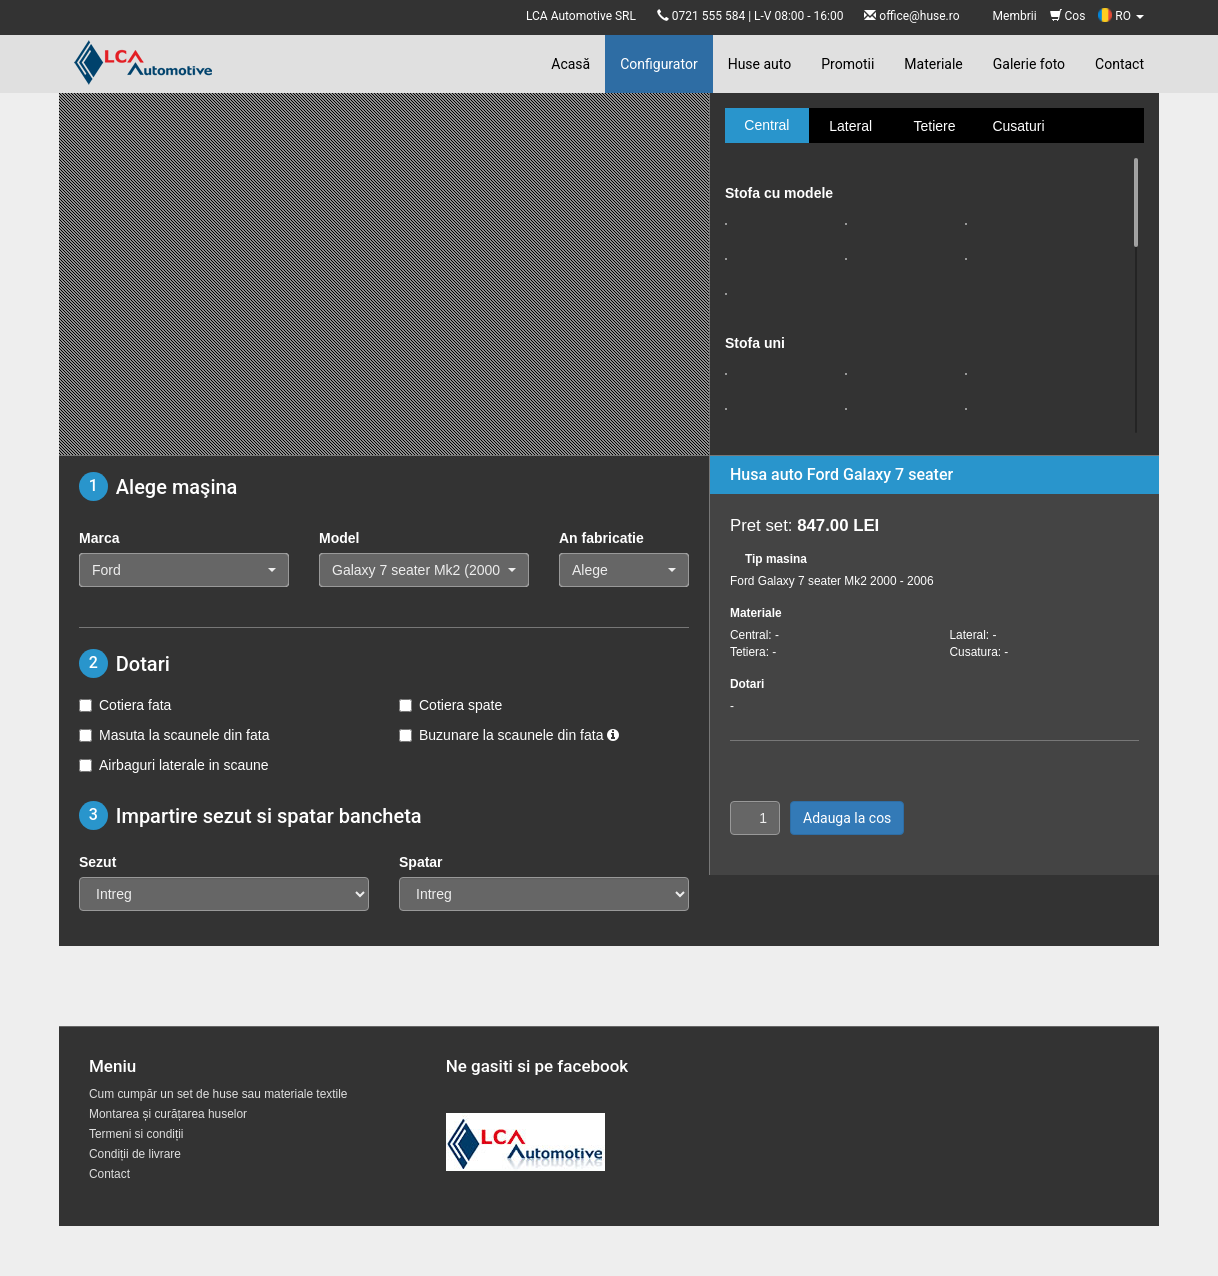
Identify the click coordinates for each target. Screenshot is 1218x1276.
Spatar (421, 862)
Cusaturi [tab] (1018, 126)
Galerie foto (1029, 64)
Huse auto (760, 64)
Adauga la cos (847, 818)
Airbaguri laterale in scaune (174, 765)
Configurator (658, 64)
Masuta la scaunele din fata (174, 735)
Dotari (747, 684)
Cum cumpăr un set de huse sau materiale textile (218, 1094)
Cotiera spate (450, 705)
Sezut (97, 862)
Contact (1119, 64)
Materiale (933, 64)
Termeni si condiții (136, 1134)
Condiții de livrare (135, 1154)
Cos (1068, 16)
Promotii (847, 64)
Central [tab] (766, 125)
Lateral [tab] (850, 126)
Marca (99, 538)
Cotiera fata (125, 705)
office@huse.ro (919, 16)
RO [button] (1121, 16)
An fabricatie (601, 538)
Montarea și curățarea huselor (168, 1114)
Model (339, 538)
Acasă (570, 64)
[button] (184, 570)
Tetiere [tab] (934, 126)
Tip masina (776, 559)
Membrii (1015, 16)
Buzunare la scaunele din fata (509, 735)
